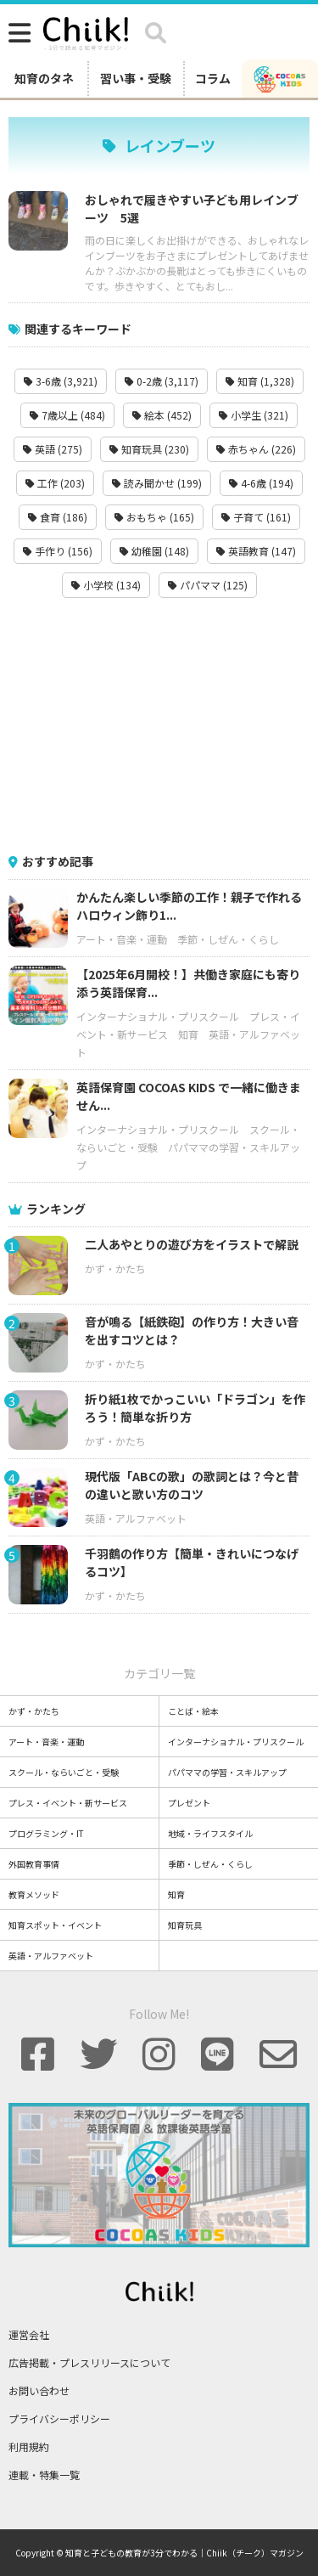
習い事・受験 (135, 78)
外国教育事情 (33, 1863)
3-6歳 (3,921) (61, 381)
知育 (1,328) (260, 381)
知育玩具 (185, 1925)
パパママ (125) (208, 585)
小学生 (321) (253, 415)
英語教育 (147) (256, 551)
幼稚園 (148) (154, 551)
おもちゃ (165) (154, 517)
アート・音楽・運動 (121, 939)
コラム (213, 78)
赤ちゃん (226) (256, 449)
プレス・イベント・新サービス (67, 1802)
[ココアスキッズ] (280, 78)
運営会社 (28, 2334)
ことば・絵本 (193, 1711)
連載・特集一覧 (44, 2474)
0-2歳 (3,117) (161, 381)
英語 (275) (52, 449)
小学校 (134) (106, 585)
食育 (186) (57, 517)
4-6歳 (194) (261, 483)
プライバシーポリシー (59, 2418)
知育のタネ (44, 78)
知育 (188, 1034)
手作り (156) (57, 551)
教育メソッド (33, 1894)
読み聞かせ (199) (157, 483)
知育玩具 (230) (149, 449)
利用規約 (28, 2446)
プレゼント (189, 1802)
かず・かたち (115, 1268)
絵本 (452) (162, 415)
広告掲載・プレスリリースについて (89, 2362)
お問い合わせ (39, 2390)
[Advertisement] (159, 725)
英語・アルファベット (136, 1518)
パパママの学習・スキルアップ (227, 1772)
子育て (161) (256, 517)
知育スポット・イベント (55, 1925)
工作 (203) (55, 483)
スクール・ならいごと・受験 (63, 1772)
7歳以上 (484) (67, 415)
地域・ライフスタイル (210, 1833)
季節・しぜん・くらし (228, 939)
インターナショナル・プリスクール (157, 1016)
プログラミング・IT (46, 1833)
